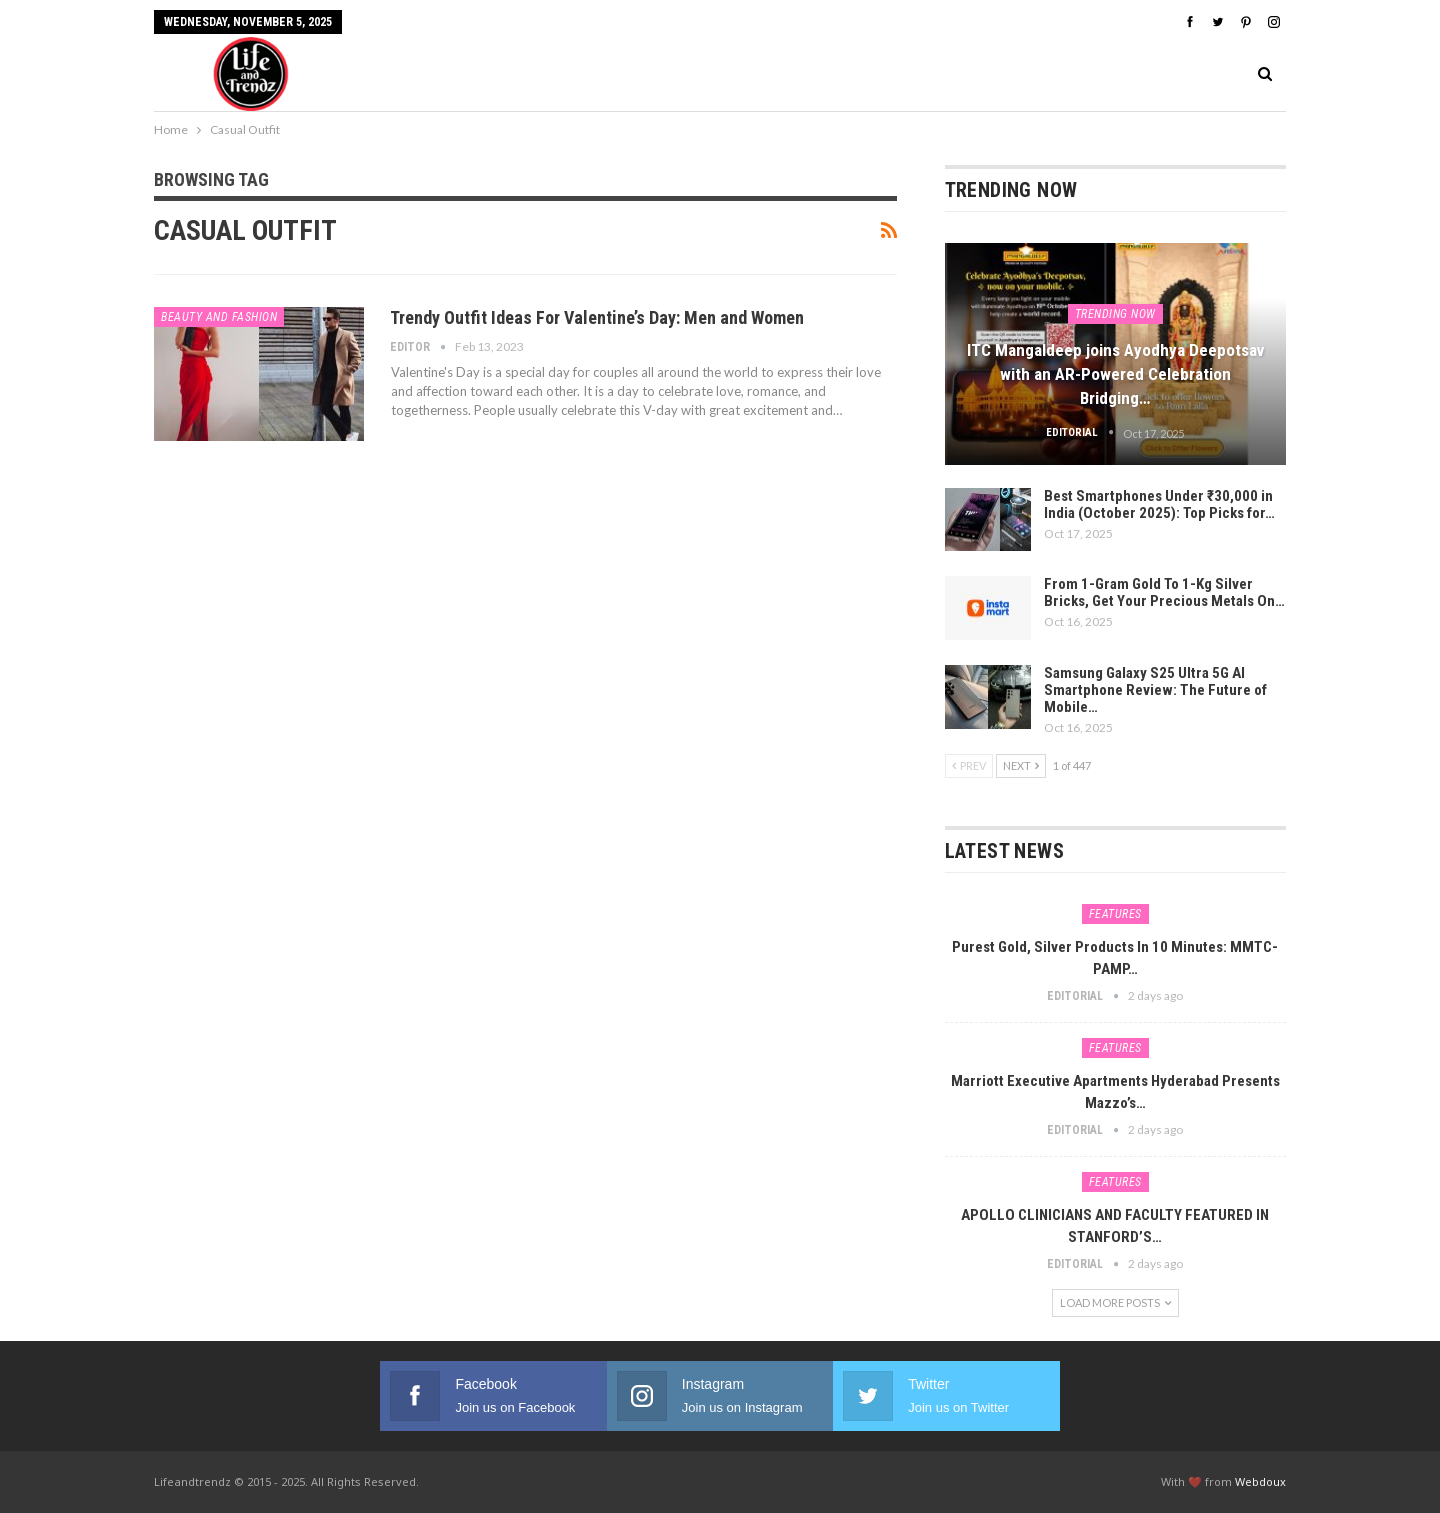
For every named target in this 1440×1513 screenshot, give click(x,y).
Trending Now (1115, 314)
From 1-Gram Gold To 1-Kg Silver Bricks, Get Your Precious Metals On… (1164, 592)
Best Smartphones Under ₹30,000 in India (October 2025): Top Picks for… (1159, 504)
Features (1115, 914)
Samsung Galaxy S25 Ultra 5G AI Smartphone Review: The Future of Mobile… (1155, 690)
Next (1021, 765)
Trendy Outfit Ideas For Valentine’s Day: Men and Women (597, 317)
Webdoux (1260, 1481)
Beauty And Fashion (219, 317)
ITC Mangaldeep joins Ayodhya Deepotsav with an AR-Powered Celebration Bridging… (1115, 374)
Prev (969, 765)
